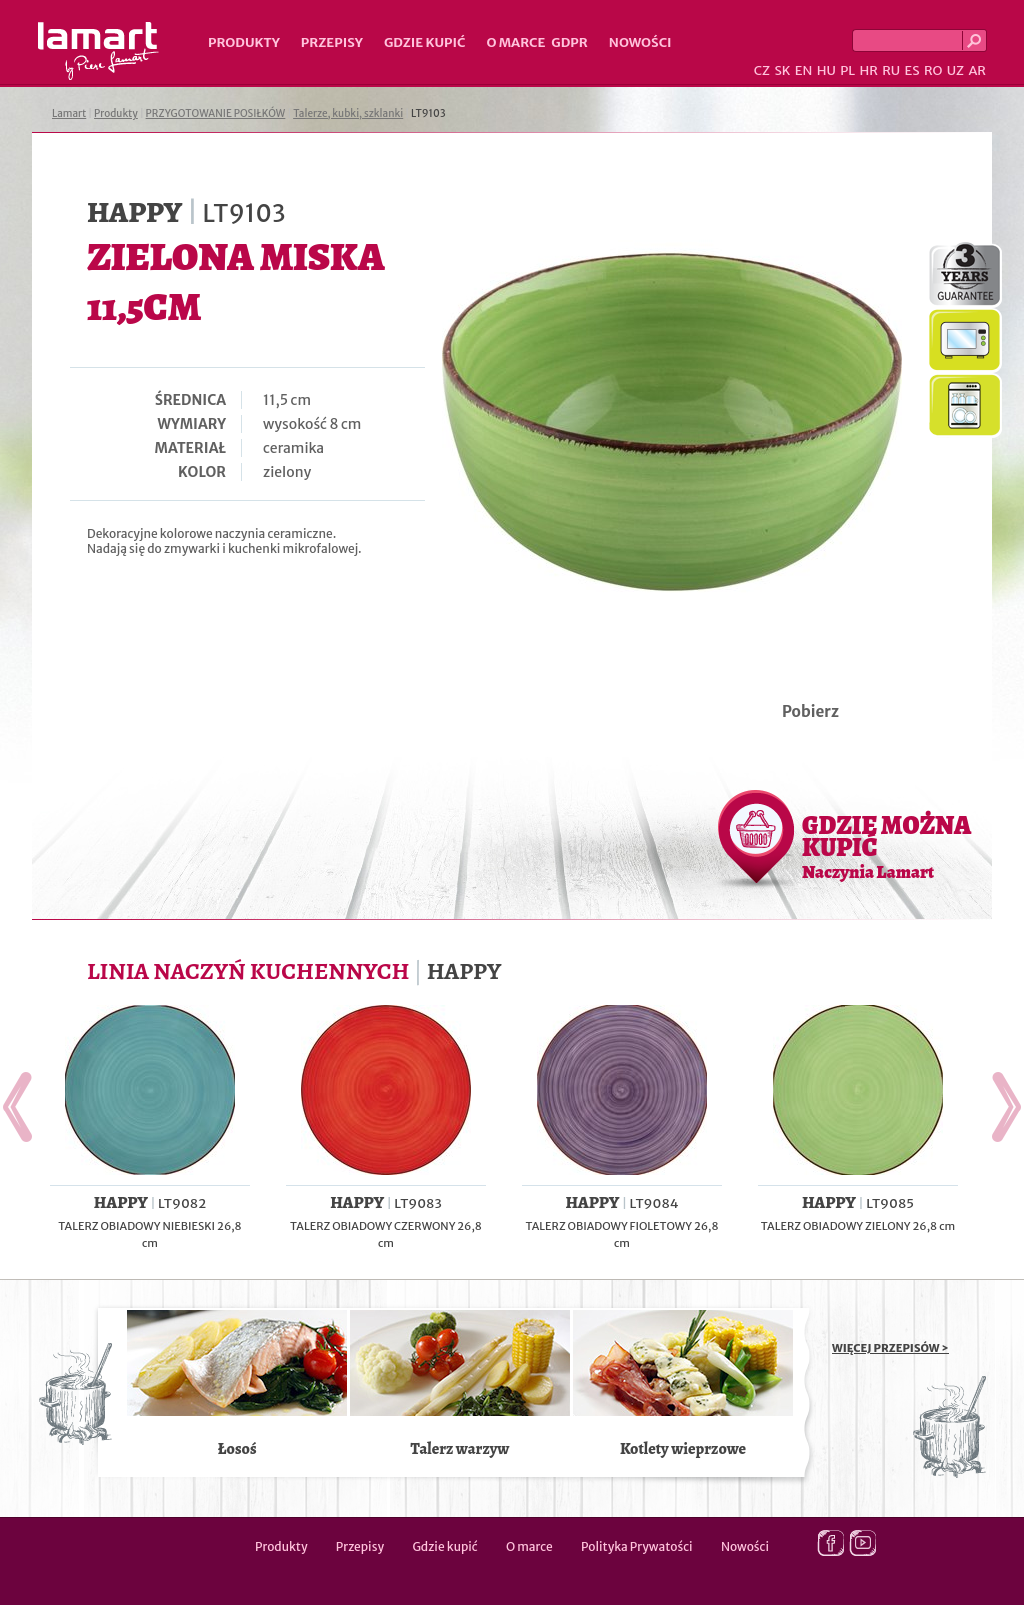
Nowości (640, 42)
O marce (515, 42)
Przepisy (332, 42)
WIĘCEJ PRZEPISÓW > (890, 1348)
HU (826, 70)
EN (804, 70)
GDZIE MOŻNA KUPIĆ (886, 846)
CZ (762, 70)
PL (847, 70)
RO (933, 70)
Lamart (98, 51)
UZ (955, 70)
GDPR (569, 42)
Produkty (244, 42)
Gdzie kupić (425, 42)
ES (912, 70)
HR (868, 70)
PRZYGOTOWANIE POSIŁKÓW (216, 113)
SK (782, 70)
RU (891, 70)
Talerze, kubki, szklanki (348, 113)
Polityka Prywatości (637, 1546)
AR (977, 70)
